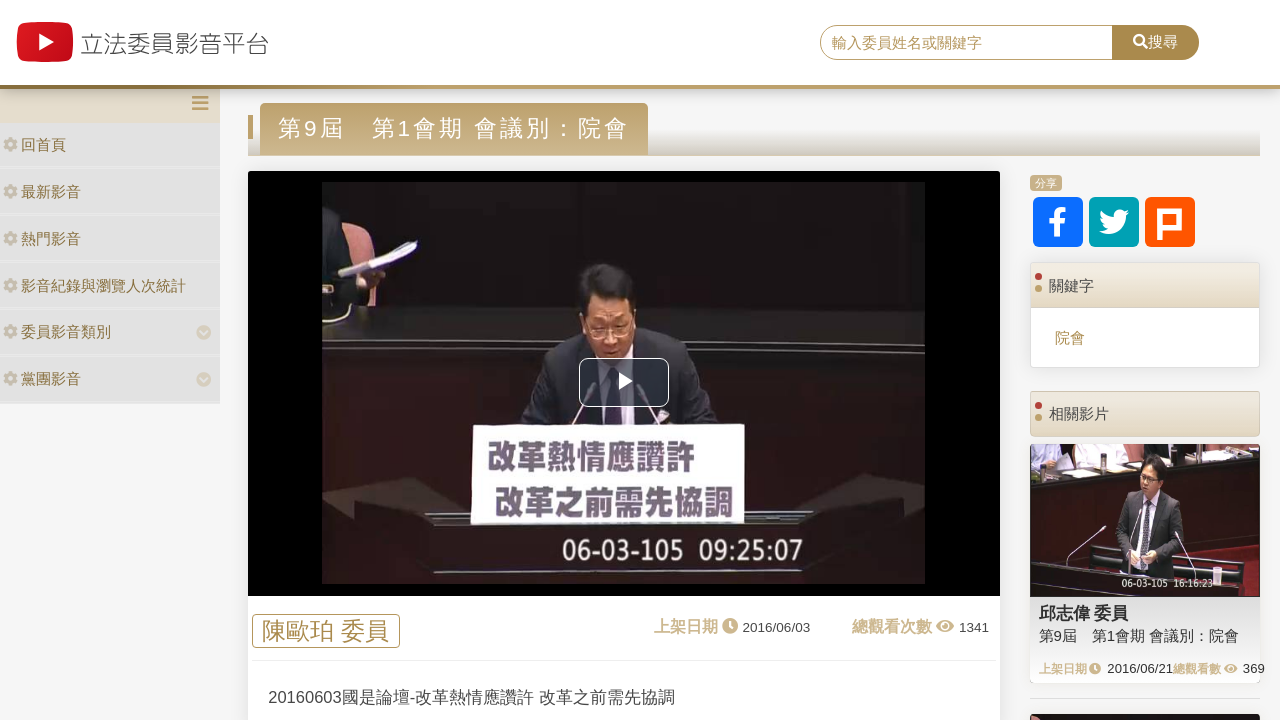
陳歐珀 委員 (325, 631)
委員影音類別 (57, 331)
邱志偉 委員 (1084, 613)
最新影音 (42, 191)
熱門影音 (42, 238)
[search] (966, 43)
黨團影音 (42, 378)
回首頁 (34, 144)
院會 (1070, 337)
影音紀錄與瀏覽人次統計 (94, 285)
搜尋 (1155, 41)
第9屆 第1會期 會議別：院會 (1139, 635)
